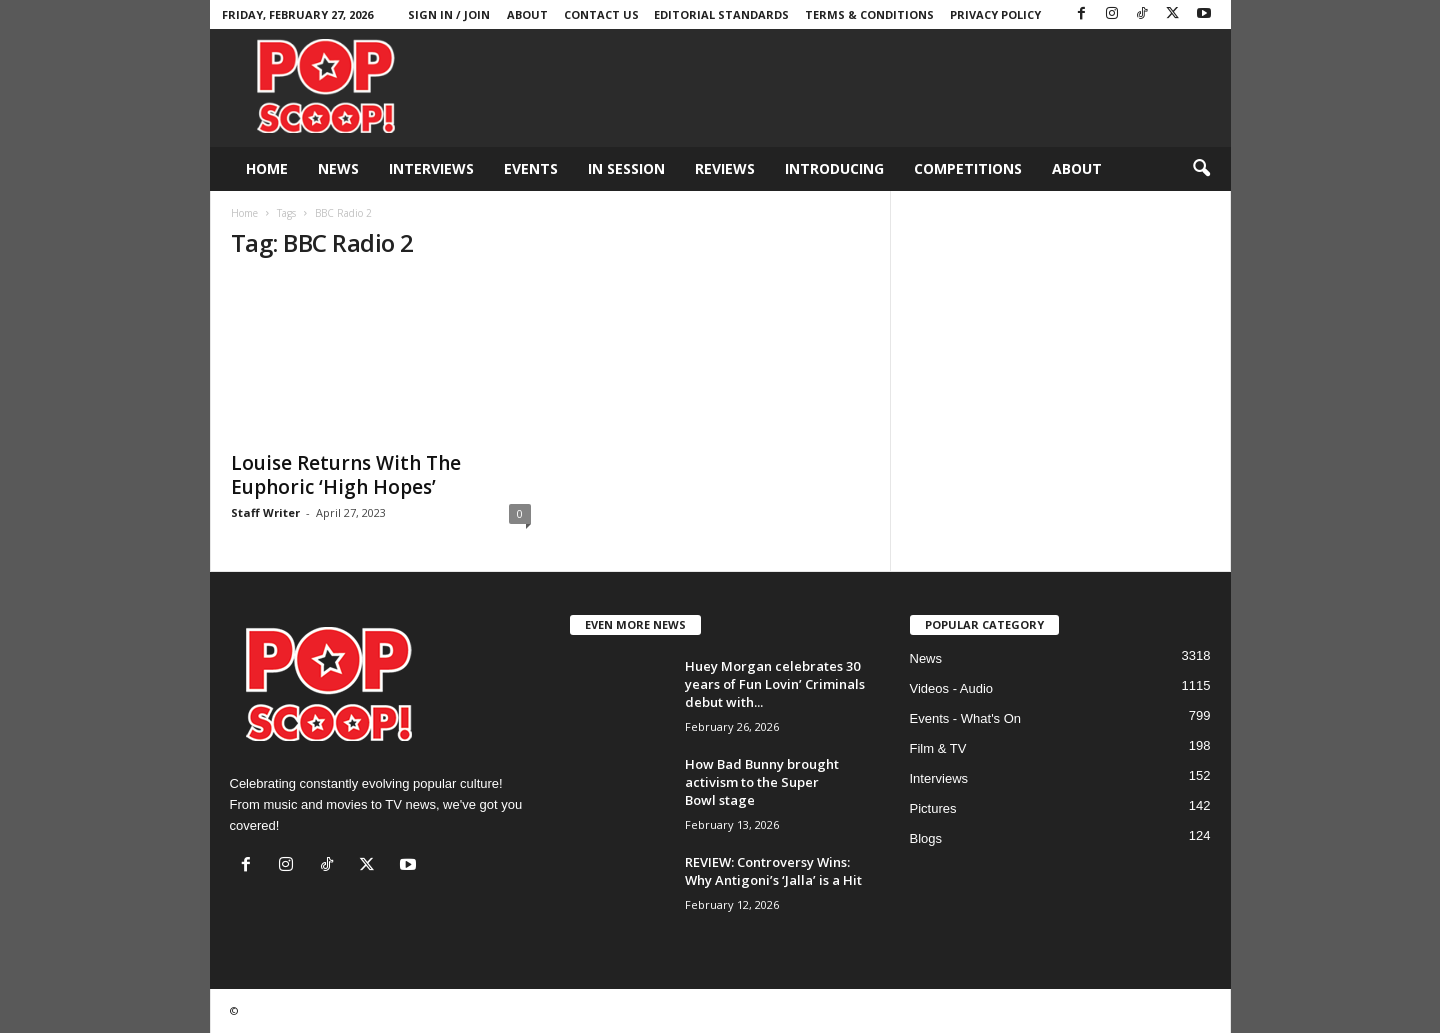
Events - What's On (966, 718)
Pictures (933, 808)
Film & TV (938, 748)
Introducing (834, 168)
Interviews (431, 168)
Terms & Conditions (869, 14)
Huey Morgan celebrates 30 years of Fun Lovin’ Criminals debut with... (775, 684)
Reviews (725, 168)
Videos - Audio (952, 688)
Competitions (968, 168)
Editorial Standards (721, 14)
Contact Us (601, 14)
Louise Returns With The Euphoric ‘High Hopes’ (346, 475)
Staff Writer (265, 512)
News (338, 168)
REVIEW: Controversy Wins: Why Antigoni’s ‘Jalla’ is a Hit (773, 871)
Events (531, 168)
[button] (1201, 169)
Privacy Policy (995, 14)
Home (267, 168)
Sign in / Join (449, 14)
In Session (626, 168)
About (527, 14)
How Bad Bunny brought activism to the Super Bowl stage (762, 782)
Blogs (926, 838)
